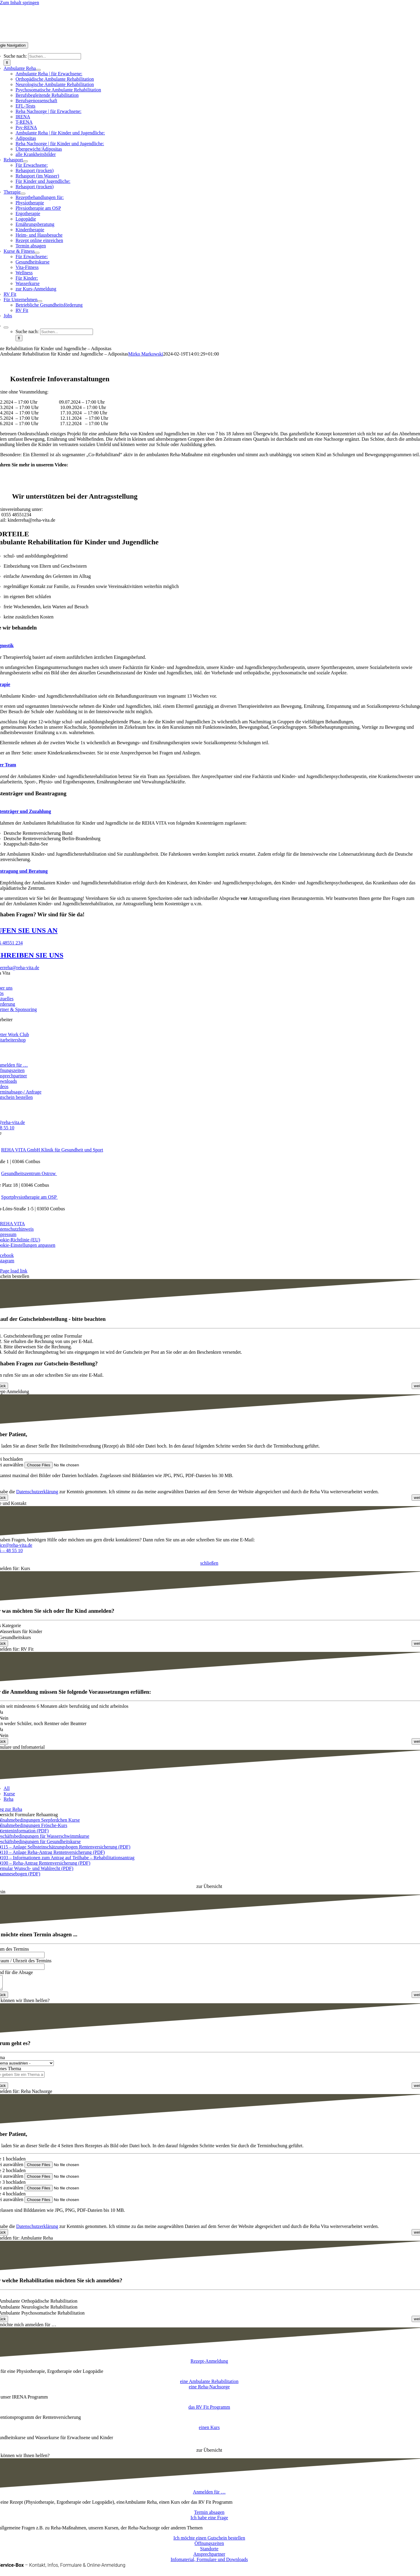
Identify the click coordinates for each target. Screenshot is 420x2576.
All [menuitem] (7, 1788)
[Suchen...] (54, 56)
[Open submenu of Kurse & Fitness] (37, 253)
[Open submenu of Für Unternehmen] (39, 301)
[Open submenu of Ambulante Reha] (38, 70)
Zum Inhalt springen (19, 2)
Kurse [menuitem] (9, 1793)
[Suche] (7, 62)
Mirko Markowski (145, 353)
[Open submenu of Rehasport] (25, 161)
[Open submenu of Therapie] (23, 193)
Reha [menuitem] (8, 1799)
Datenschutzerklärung (37, 1491)
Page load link (14, 1270)
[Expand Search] (6, 327)
